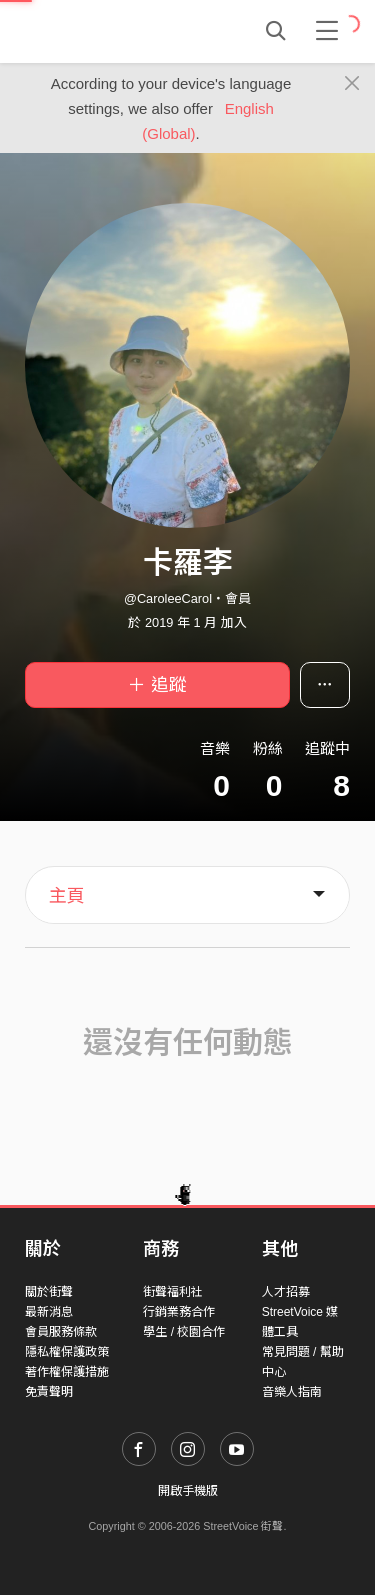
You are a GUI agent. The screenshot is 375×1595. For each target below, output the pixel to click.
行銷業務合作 (179, 1312)
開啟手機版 (188, 1491)
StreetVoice (107, 31)
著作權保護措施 (67, 1372)
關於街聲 (49, 1292)
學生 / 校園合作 (184, 1332)
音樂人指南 (292, 1392)
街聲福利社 (173, 1292)
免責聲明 (49, 1392)
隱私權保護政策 (67, 1352)
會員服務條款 (61, 1332)
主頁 (67, 896)
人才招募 (286, 1292)
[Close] (352, 84)
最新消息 (49, 1312)
